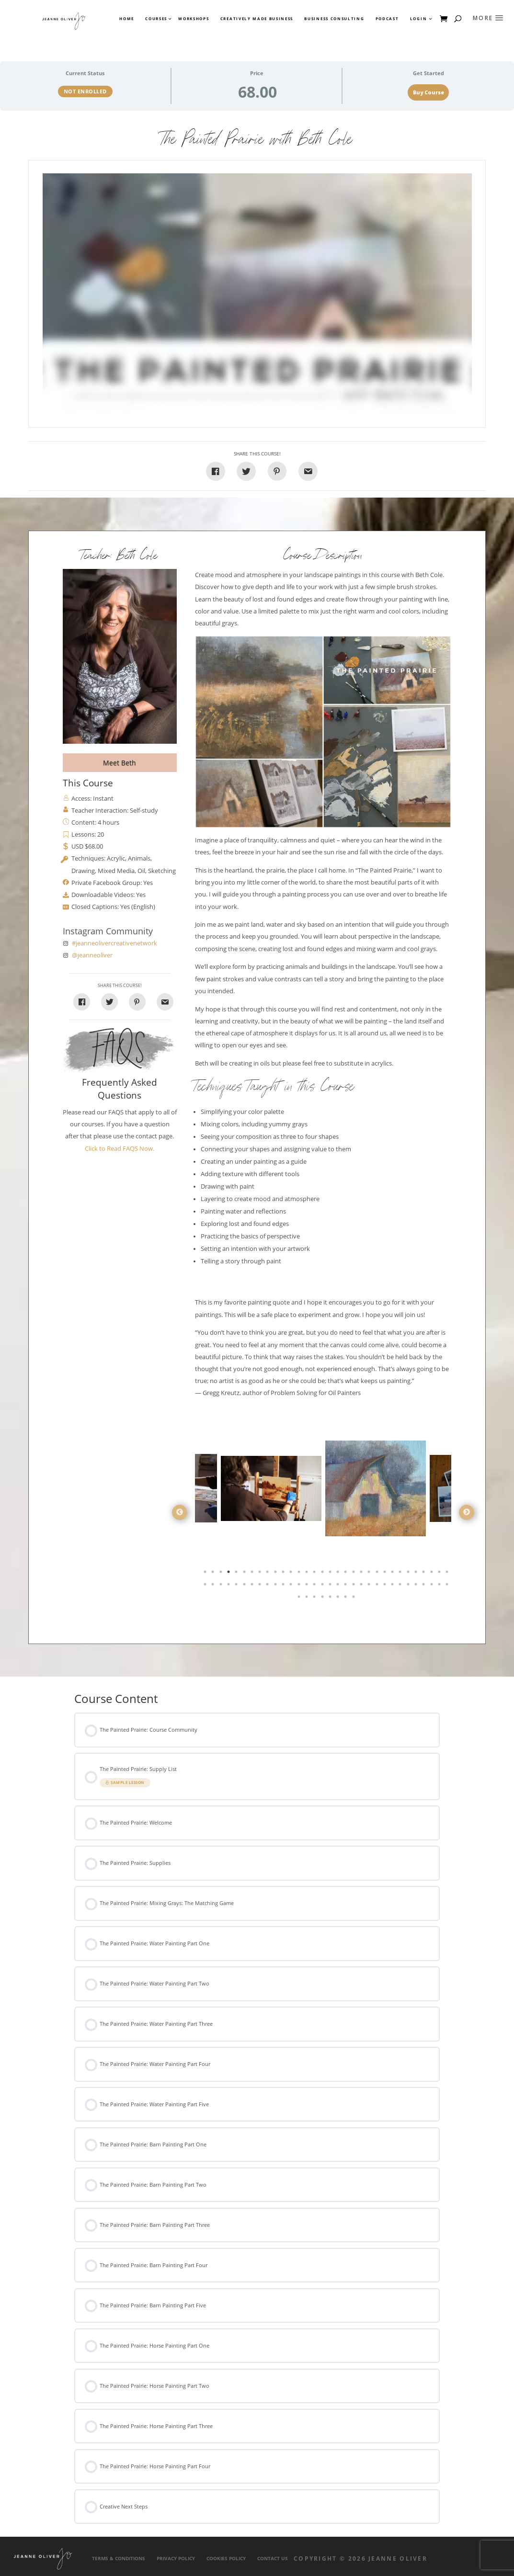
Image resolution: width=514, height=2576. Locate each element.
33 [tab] (206, 1586)
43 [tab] (284, 1586)
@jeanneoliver (92, 955)
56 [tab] (385, 1586)
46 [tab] (307, 1586)
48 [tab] (323, 1586)
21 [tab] (362, 1573)
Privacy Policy (176, 2558)
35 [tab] (221, 1586)
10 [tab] (276, 1573)
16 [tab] (323, 1573)
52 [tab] (354, 1586)
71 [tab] (346, 1598)
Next (466, 1512)
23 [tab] (378, 1573)
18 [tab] (338, 1573)
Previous (179, 1512)
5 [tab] (237, 1573)
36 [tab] (229, 1586)
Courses (155, 19)
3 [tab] (221, 1573)
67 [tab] (315, 1598)
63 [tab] (440, 1586)
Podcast (387, 19)
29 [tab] (424, 1573)
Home (126, 19)
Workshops (193, 19)
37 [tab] (237, 1586)
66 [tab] (307, 1598)
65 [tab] (299, 1598)
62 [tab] (432, 1586)
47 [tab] (315, 1586)
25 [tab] (393, 1573)
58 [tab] (401, 1586)
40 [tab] (260, 1586)
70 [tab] (338, 1598)
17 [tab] (331, 1573)
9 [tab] (268, 1573)
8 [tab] (260, 1573)
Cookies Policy (226, 2558)
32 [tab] (447, 1573)
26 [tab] (401, 1573)
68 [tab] (323, 1598)
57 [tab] (393, 1586)
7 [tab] (253, 1573)
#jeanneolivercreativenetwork (114, 943)
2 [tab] (213, 1573)
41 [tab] (268, 1586)
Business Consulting (334, 19)
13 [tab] (299, 1573)
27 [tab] (409, 1573)
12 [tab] (291, 1573)
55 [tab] (378, 1586)
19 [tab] (346, 1573)
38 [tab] (245, 1586)
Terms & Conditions (118, 2558)
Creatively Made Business (256, 19)
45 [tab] (299, 1586)
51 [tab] (346, 1586)
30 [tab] (432, 1573)
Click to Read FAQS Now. (119, 1149)
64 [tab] (447, 1586)
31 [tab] (440, 1573)
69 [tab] (331, 1598)
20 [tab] (354, 1573)
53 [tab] (362, 1586)
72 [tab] (354, 1598)
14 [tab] (307, 1573)
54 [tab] (369, 1586)
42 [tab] (276, 1586)
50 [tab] (338, 1586)
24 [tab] (385, 1573)
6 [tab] (245, 1573)
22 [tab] (369, 1573)
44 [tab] (291, 1586)
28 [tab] (416, 1573)
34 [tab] (213, 1586)
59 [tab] (409, 1586)
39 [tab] (253, 1586)
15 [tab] (315, 1573)
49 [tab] (331, 1586)
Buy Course (428, 92)
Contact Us (272, 2558)
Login (418, 19)
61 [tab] (424, 1586)
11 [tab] (284, 1573)
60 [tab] (416, 1586)
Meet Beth (119, 762)
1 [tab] (206, 1573)
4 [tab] (229, 1573)
